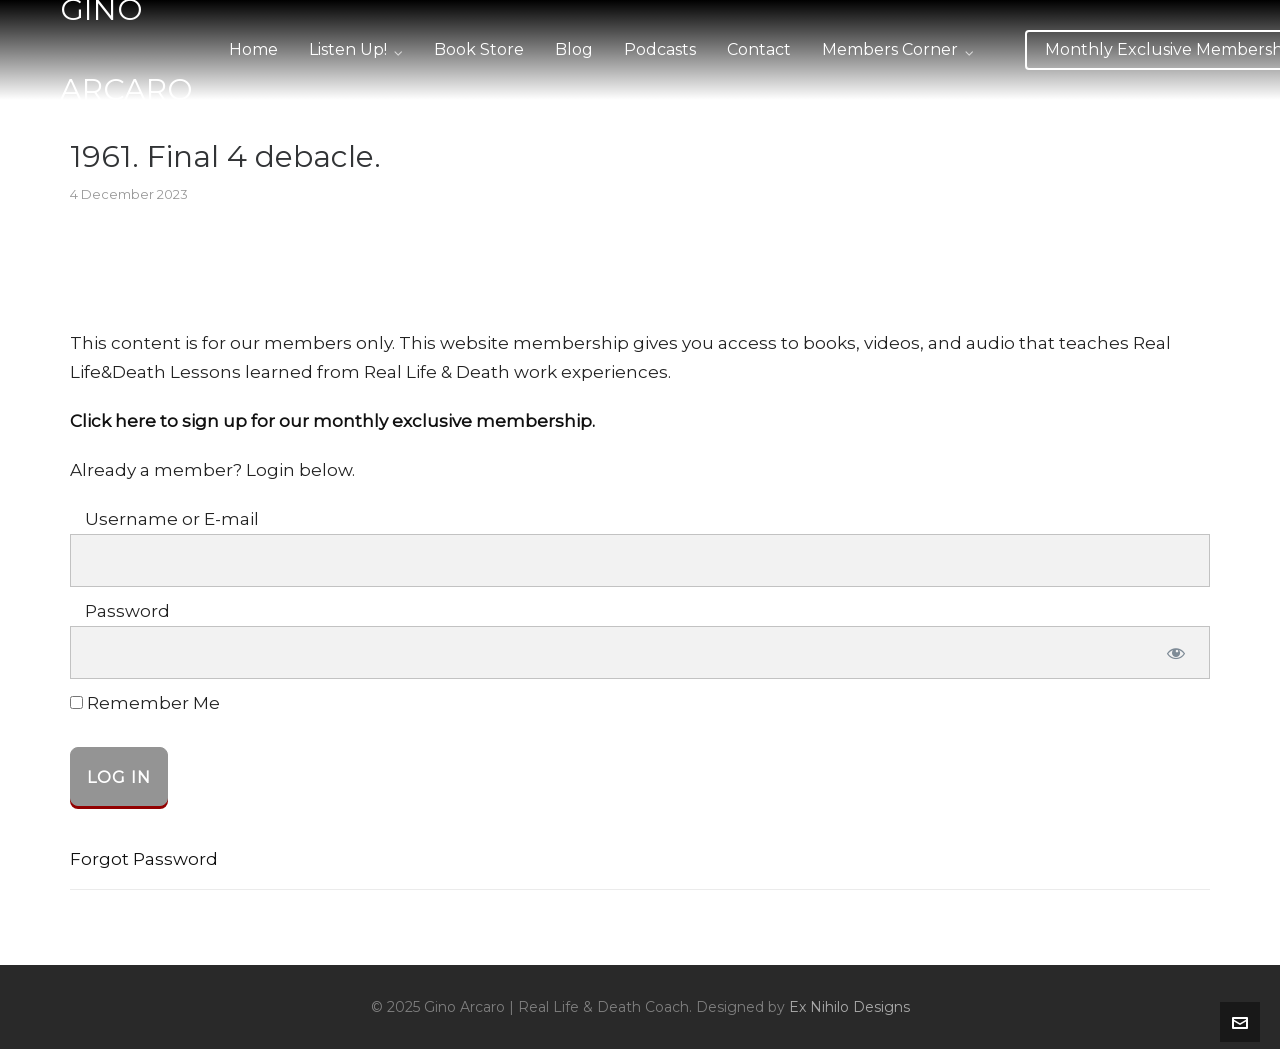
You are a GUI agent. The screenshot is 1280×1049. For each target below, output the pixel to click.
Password (127, 611)
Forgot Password (144, 859)
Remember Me (145, 703)
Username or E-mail (172, 519)
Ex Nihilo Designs (849, 1007)
